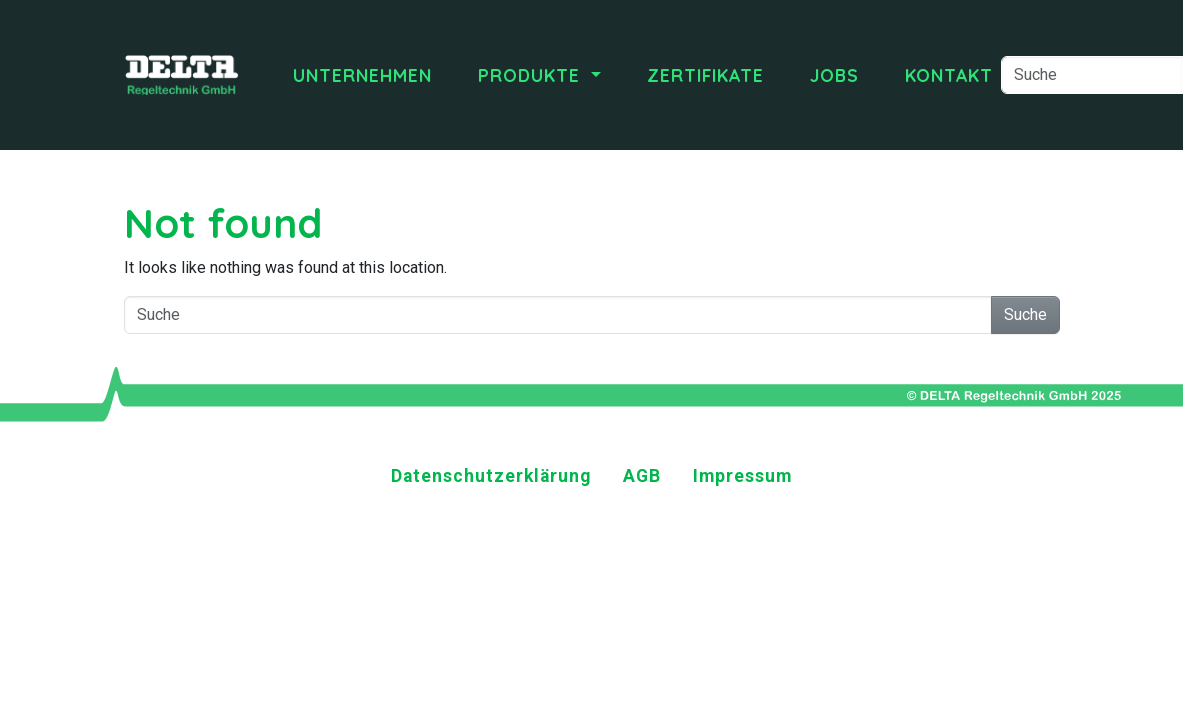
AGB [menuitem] (642, 476)
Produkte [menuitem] (532, 75)
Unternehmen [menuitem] (362, 75)
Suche (1025, 314)
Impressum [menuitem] (742, 476)
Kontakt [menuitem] (949, 75)
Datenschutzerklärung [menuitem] (491, 476)
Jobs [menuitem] (834, 75)
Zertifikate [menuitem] (705, 75)
